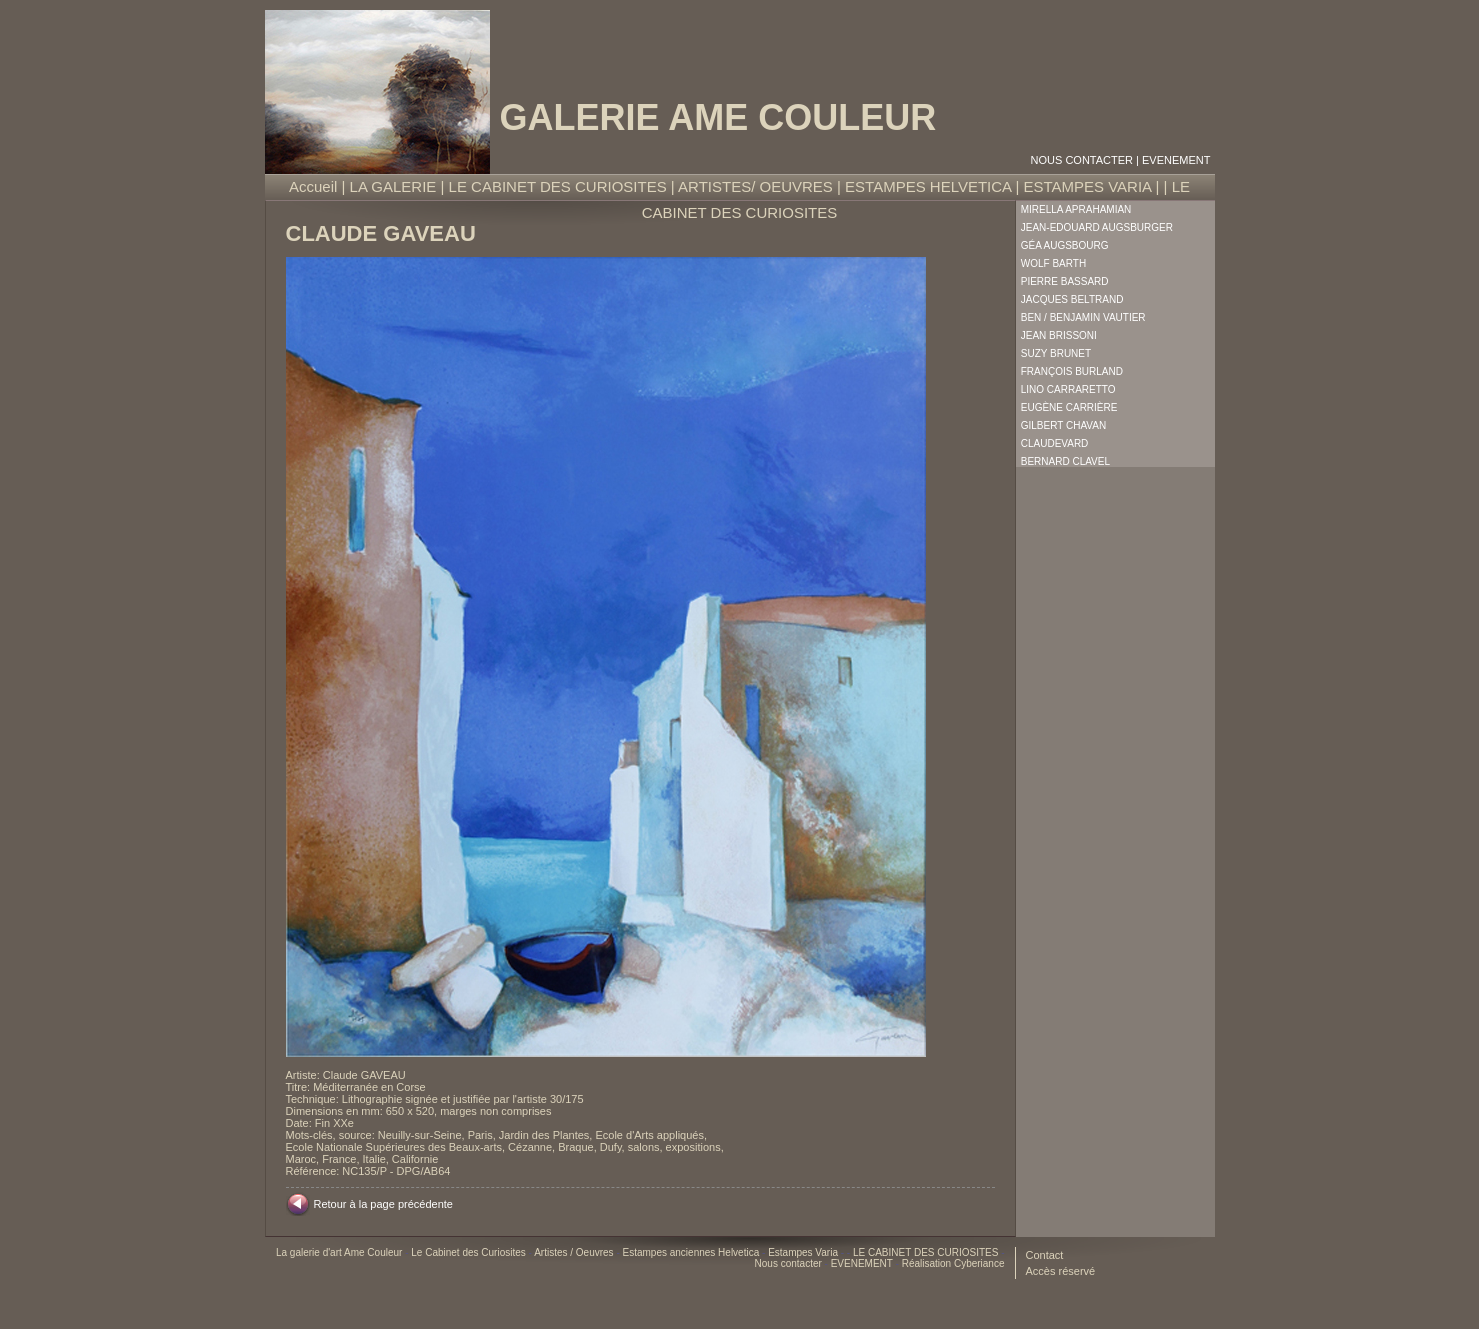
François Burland (1072, 371)
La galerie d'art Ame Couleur (340, 1252)
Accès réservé (1061, 1271)
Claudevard (1055, 443)
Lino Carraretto (1068, 389)
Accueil (313, 186)
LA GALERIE (393, 186)
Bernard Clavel (1065, 461)
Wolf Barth (1053, 263)
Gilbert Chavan (1063, 425)
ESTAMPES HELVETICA (928, 186)
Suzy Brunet (1056, 353)
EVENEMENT (1176, 160)
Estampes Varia (804, 1252)
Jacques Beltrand (1072, 299)
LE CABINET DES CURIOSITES (558, 186)
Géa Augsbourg (1065, 245)
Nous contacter (1082, 160)
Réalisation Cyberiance (953, 1263)
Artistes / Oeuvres (575, 1252)
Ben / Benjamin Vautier (1083, 317)
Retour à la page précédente (383, 1204)
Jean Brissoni (1059, 335)
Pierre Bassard (1065, 281)
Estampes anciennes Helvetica (692, 1252)
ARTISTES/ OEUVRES (755, 186)
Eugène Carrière (1069, 407)
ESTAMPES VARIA (1087, 186)
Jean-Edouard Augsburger (1097, 227)
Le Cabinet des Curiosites (469, 1252)
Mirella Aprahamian (1076, 209)
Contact (1045, 1255)
